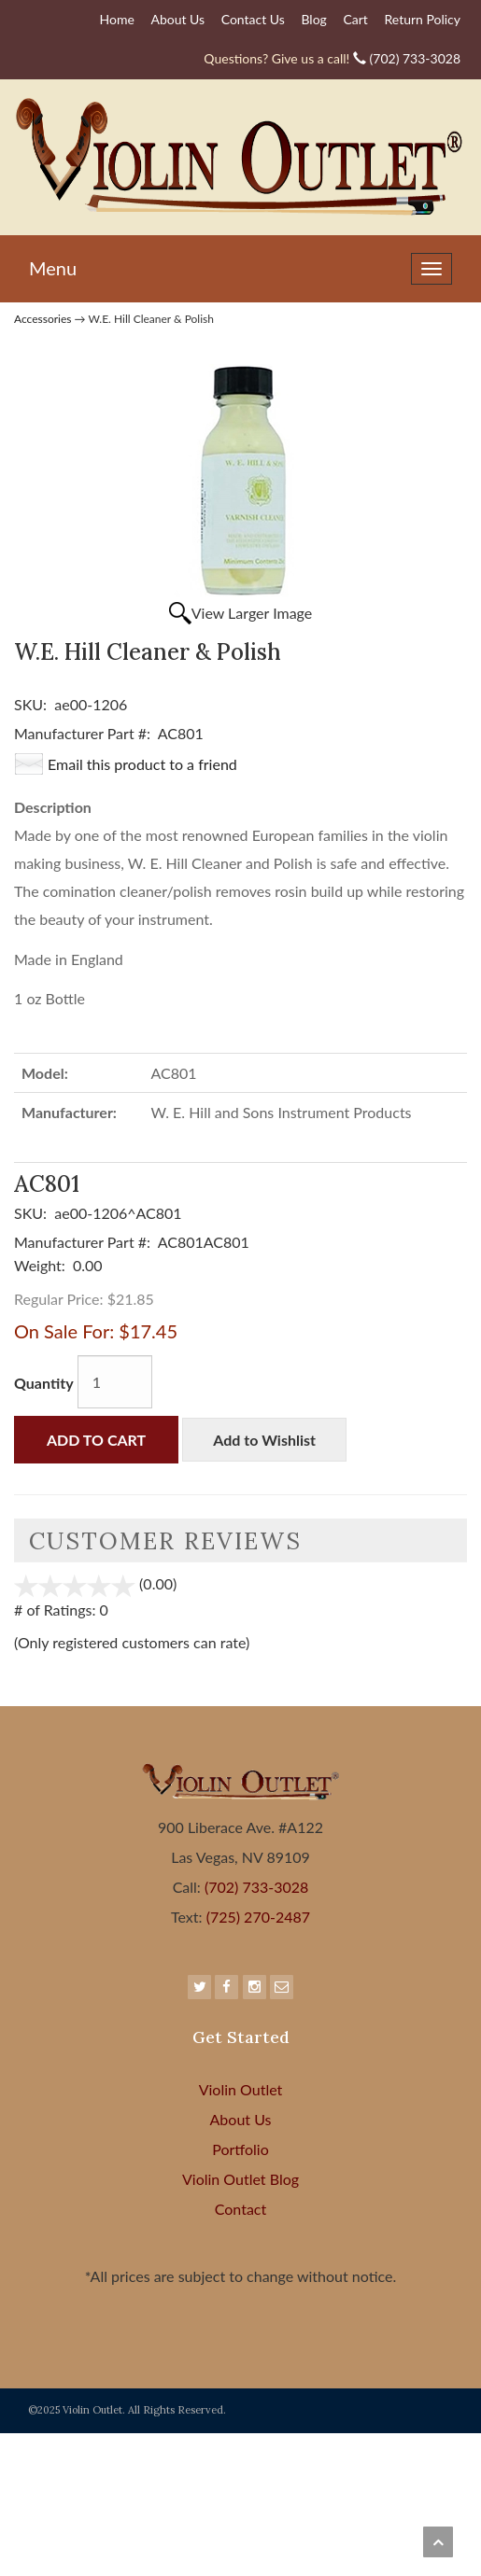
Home (117, 19)
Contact (240, 2209)
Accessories (43, 319)
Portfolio (240, 2149)
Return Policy (422, 19)
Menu (53, 268)
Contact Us (253, 19)
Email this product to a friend (142, 764)
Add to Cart (96, 1440)
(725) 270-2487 (256, 1916)
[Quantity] (115, 1381)
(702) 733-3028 (332, 58)
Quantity (44, 1383)
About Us (177, 19)
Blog (313, 19)
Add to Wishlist (264, 1440)
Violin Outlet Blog (240, 2179)
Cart (355, 19)
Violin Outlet (241, 2089)
